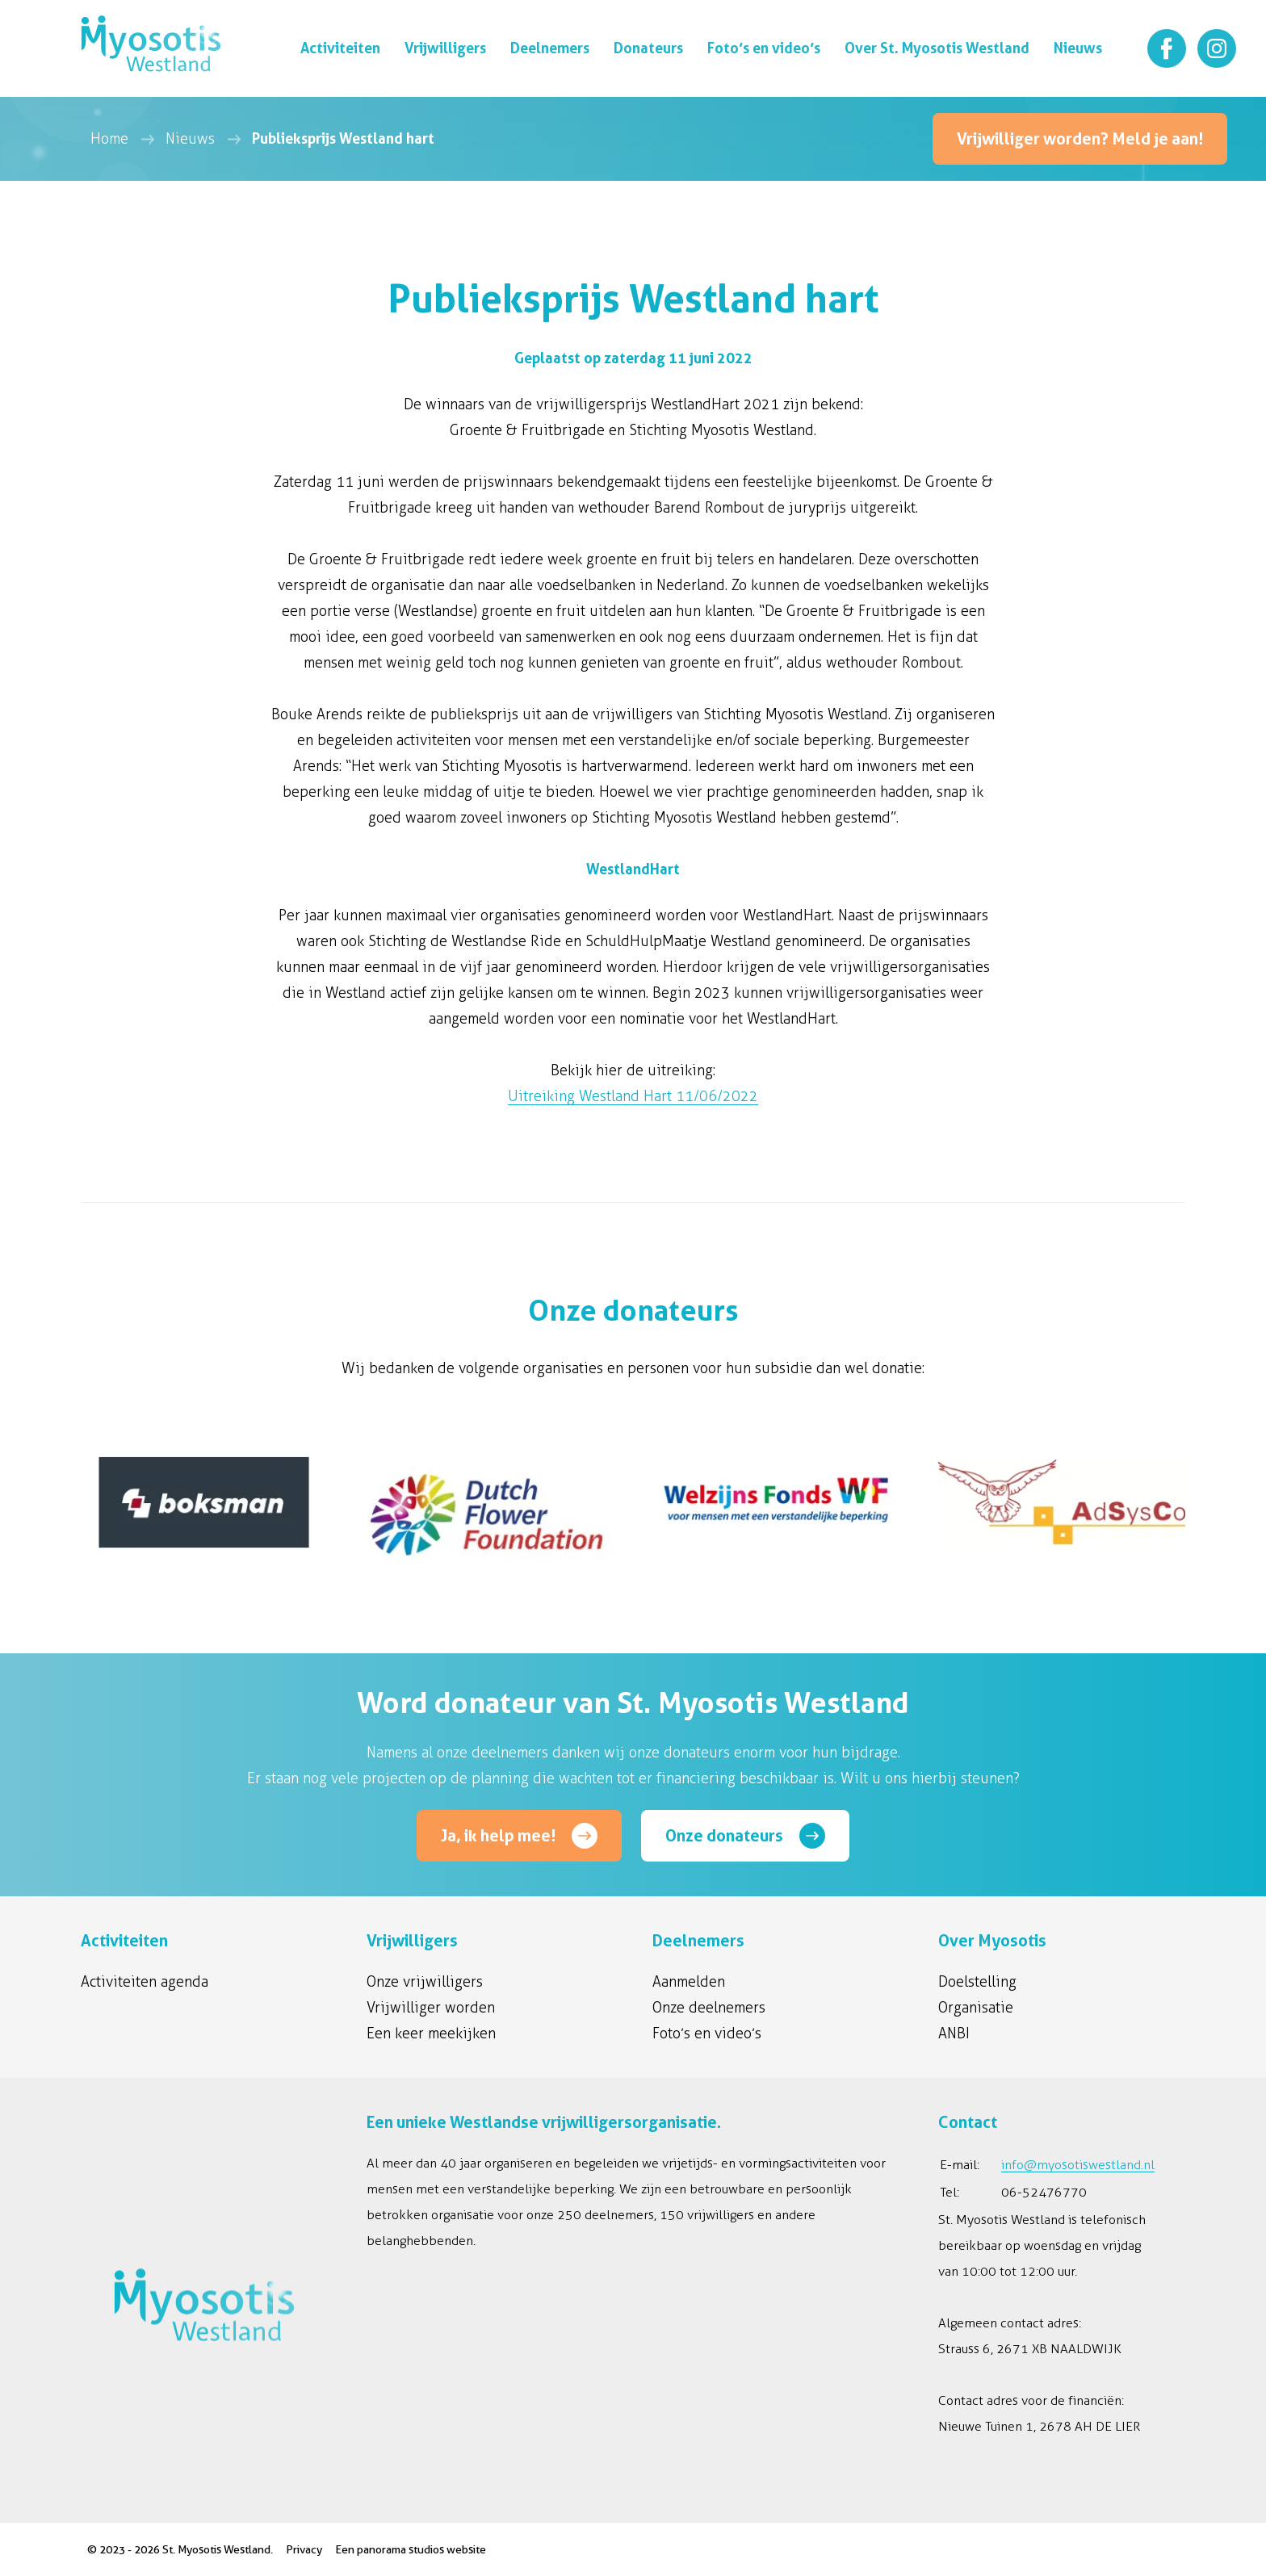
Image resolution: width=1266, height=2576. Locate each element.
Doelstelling (977, 1982)
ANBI (954, 2033)
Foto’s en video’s (706, 2033)
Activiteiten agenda (144, 1982)
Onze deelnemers (708, 2008)
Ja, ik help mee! (498, 1835)
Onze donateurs (724, 1835)
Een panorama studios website (410, 2549)
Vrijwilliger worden (431, 2008)
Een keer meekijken (431, 2033)
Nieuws (190, 139)
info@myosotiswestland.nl (1078, 2164)
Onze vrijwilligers (425, 1982)
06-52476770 (1044, 2192)
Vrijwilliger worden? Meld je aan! (1080, 139)
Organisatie (975, 2008)
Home (109, 139)
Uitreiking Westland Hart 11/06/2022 (633, 1096)
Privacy (304, 2549)
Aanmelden (688, 1982)
